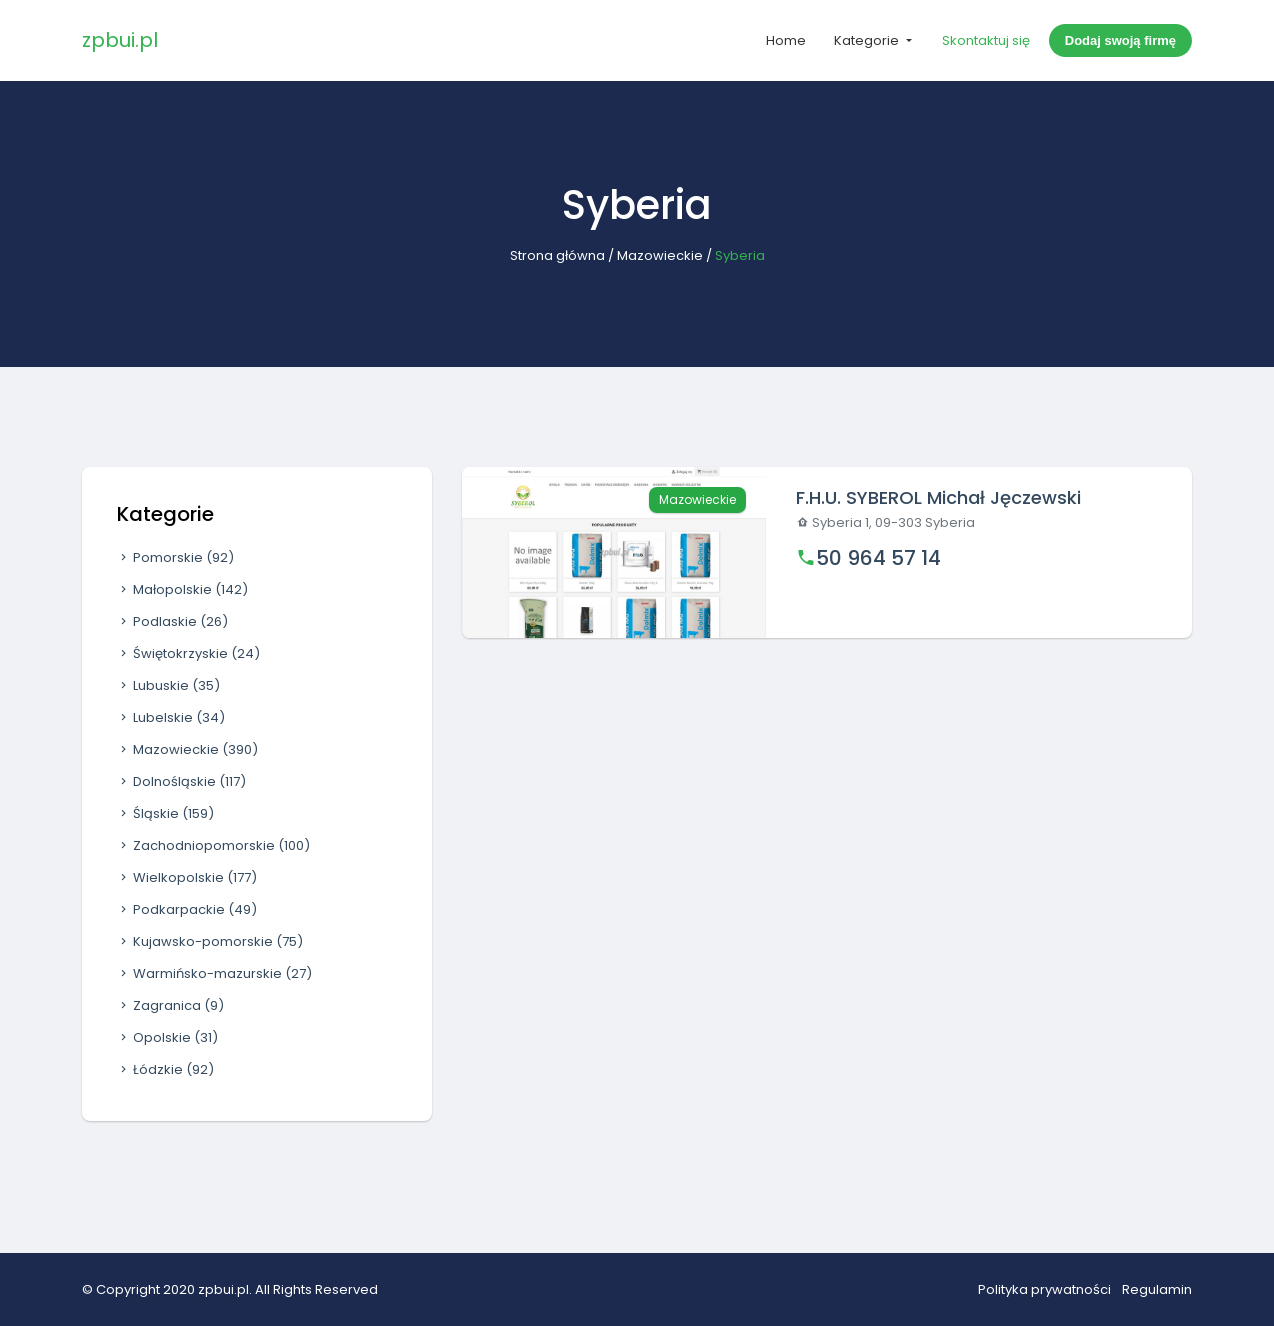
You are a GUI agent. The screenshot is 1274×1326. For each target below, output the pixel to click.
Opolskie (167, 1037)
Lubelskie (171, 717)
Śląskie (165, 813)
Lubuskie (168, 685)
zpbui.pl (120, 40)
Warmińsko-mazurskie (214, 973)
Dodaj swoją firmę (1120, 40)
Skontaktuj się (986, 40)
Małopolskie (182, 589)
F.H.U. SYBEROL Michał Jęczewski (938, 497)
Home (786, 40)
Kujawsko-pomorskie (210, 941)
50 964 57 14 (878, 558)
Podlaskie (172, 621)
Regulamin (1157, 1289)
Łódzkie (165, 1069)
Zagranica (170, 1005)
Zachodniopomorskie (213, 845)
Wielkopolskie (187, 877)
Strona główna (557, 255)
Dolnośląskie (181, 781)
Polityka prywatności (1044, 1289)
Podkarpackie (187, 909)
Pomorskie (175, 557)
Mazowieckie (660, 255)
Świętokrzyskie (188, 653)
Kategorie (868, 40)
